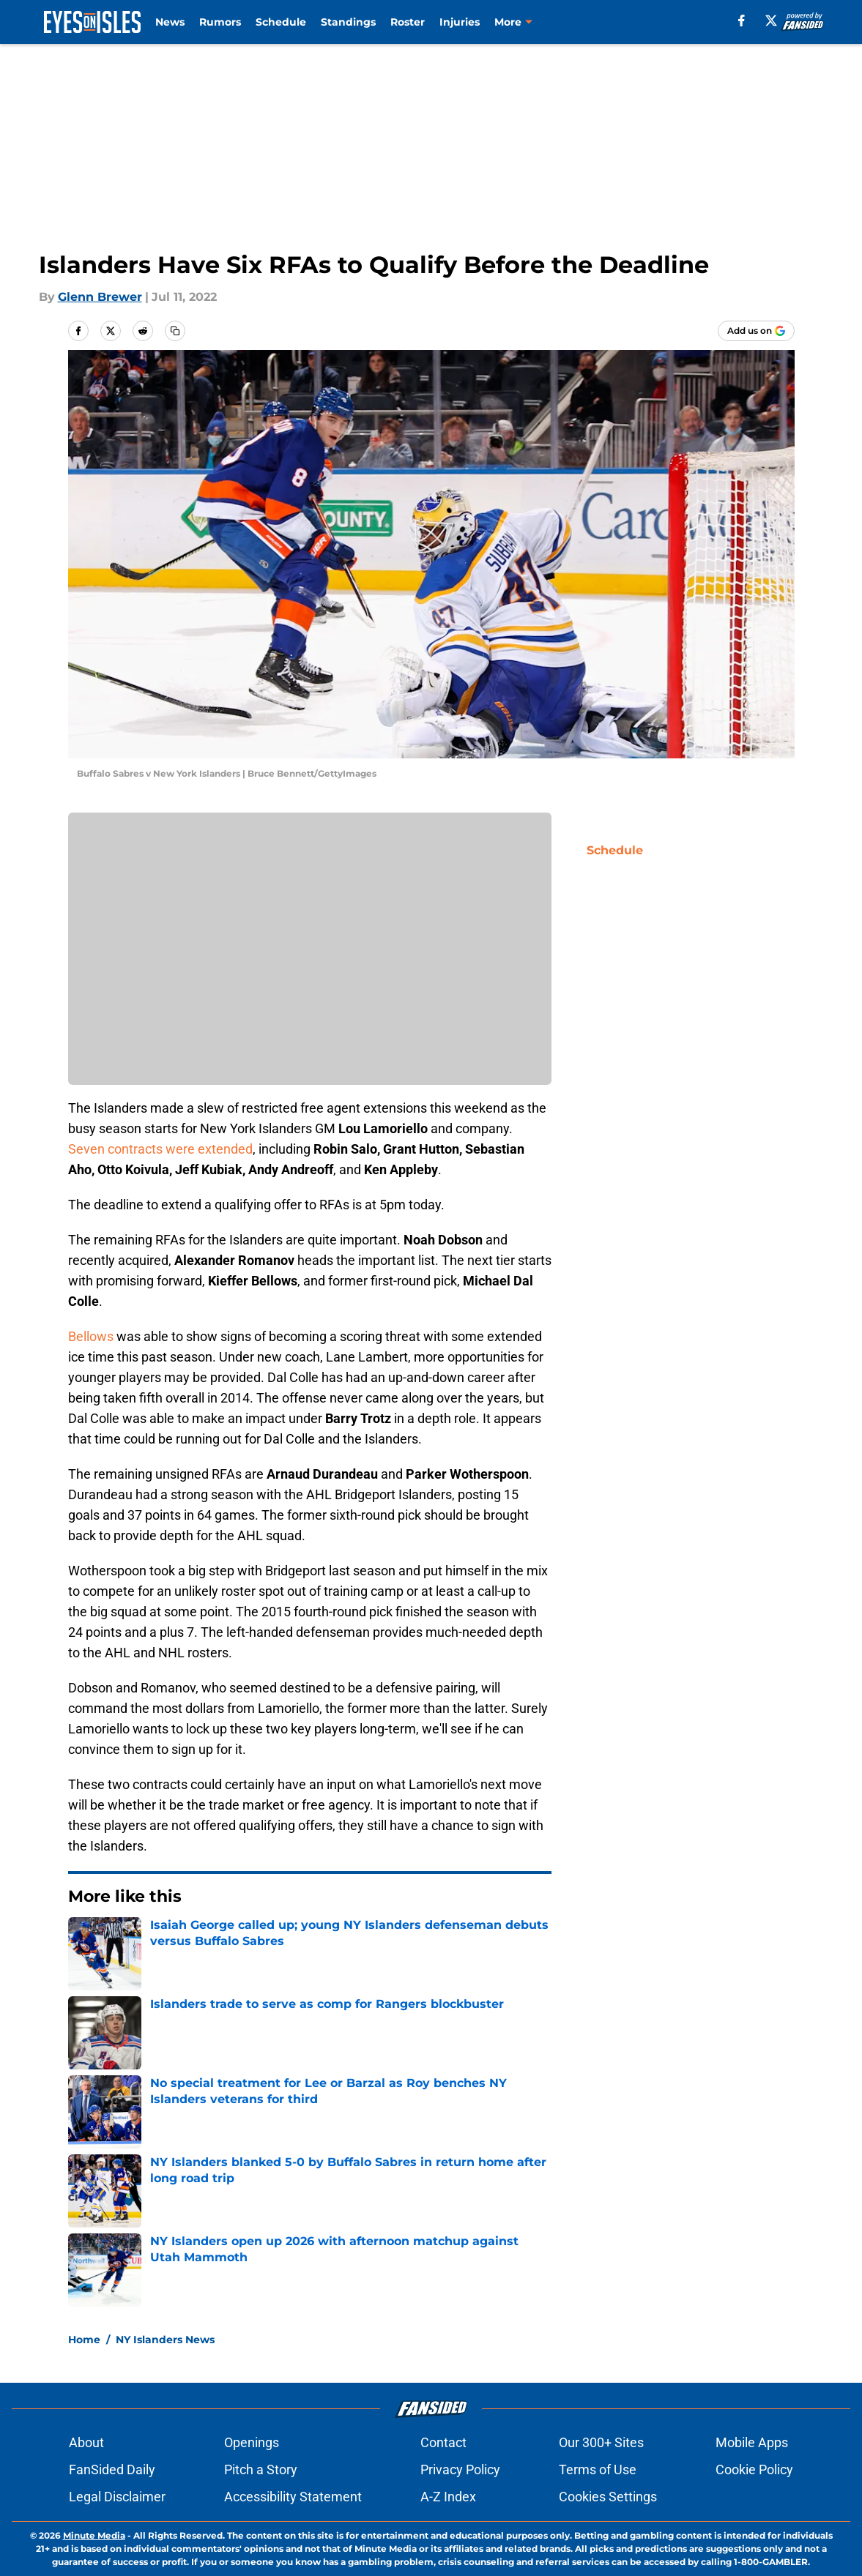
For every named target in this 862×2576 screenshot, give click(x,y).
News (170, 22)
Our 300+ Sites (601, 2442)
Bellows (91, 1336)
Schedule (281, 22)
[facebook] (741, 20)
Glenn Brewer (100, 297)
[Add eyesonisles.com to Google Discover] (756, 331)
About (86, 2442)
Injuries (459, 22)
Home (84, 2339)
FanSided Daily (112, 2469)
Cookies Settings (608, 2496)
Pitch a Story (260, 2469)
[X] (771, 20)
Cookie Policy (754, 2469)
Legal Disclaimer (117, 2496)
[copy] (175, 331)
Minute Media (94, 2535)
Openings (251, 2442)
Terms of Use (597, 2469)
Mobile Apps (752, 2442)
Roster (407, 22)
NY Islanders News (165, 2339)
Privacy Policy (460, 2469)
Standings (348, 22)
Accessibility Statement (293, 2496)
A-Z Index (448, 2496)
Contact (443, 2442)
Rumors (220, 22)
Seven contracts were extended (160, 1149)
